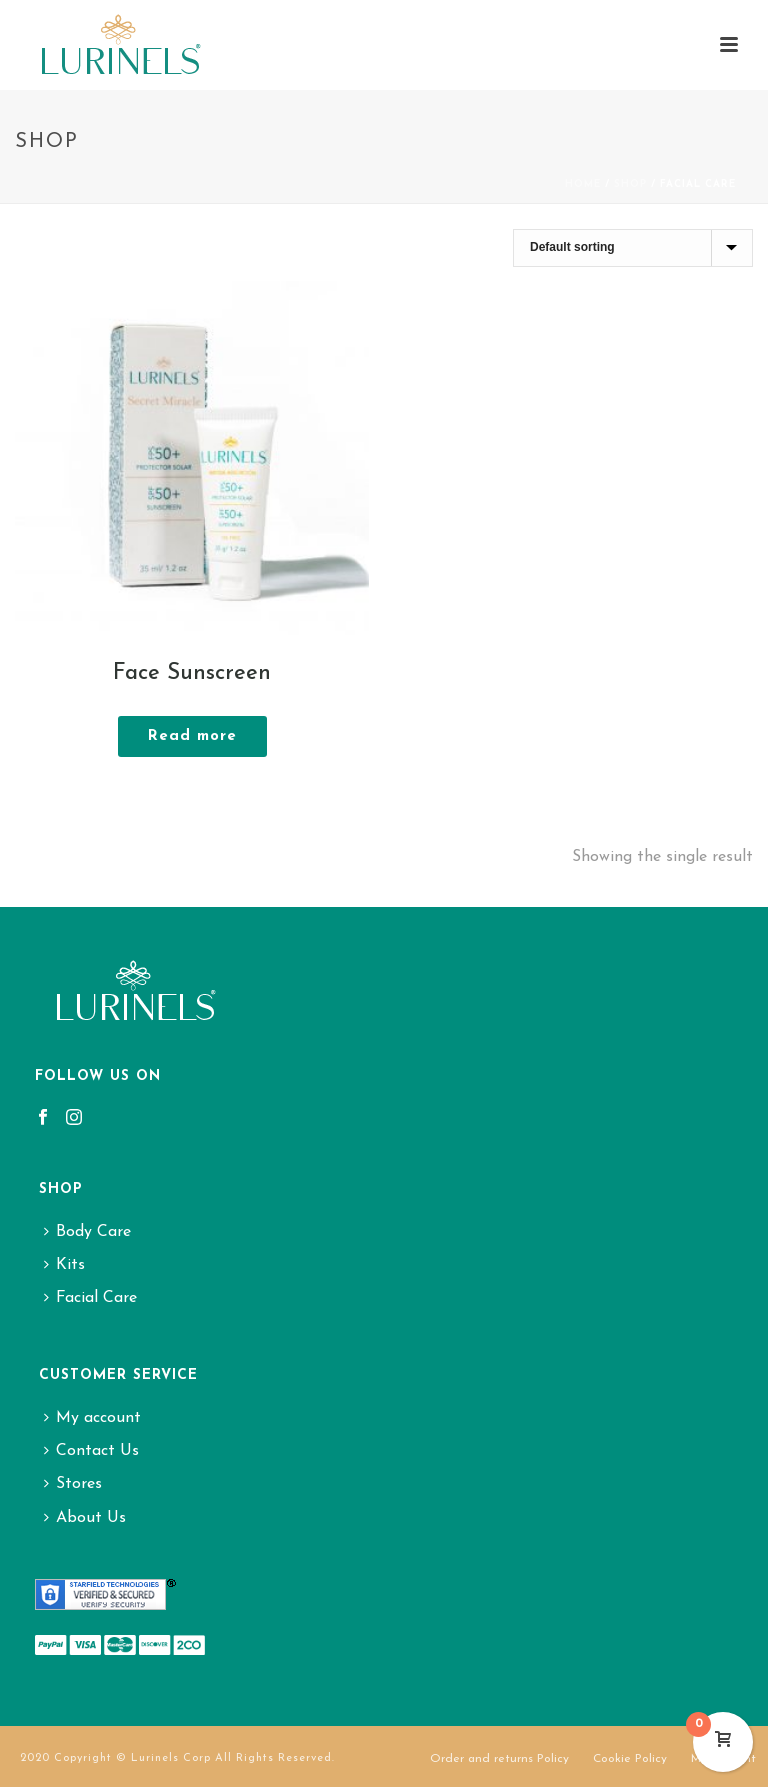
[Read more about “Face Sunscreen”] (192, 736)
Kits (64, 1265)
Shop (630, 184)
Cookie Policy (630, 1759)
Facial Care (90, 1298)
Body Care (87, 1232)
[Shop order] (633, 248)
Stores (73, 1484)
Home (583, 184)
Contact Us (91, 1451)
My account (92, 1418)
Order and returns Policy (499, 1759)
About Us (85, 1518)
